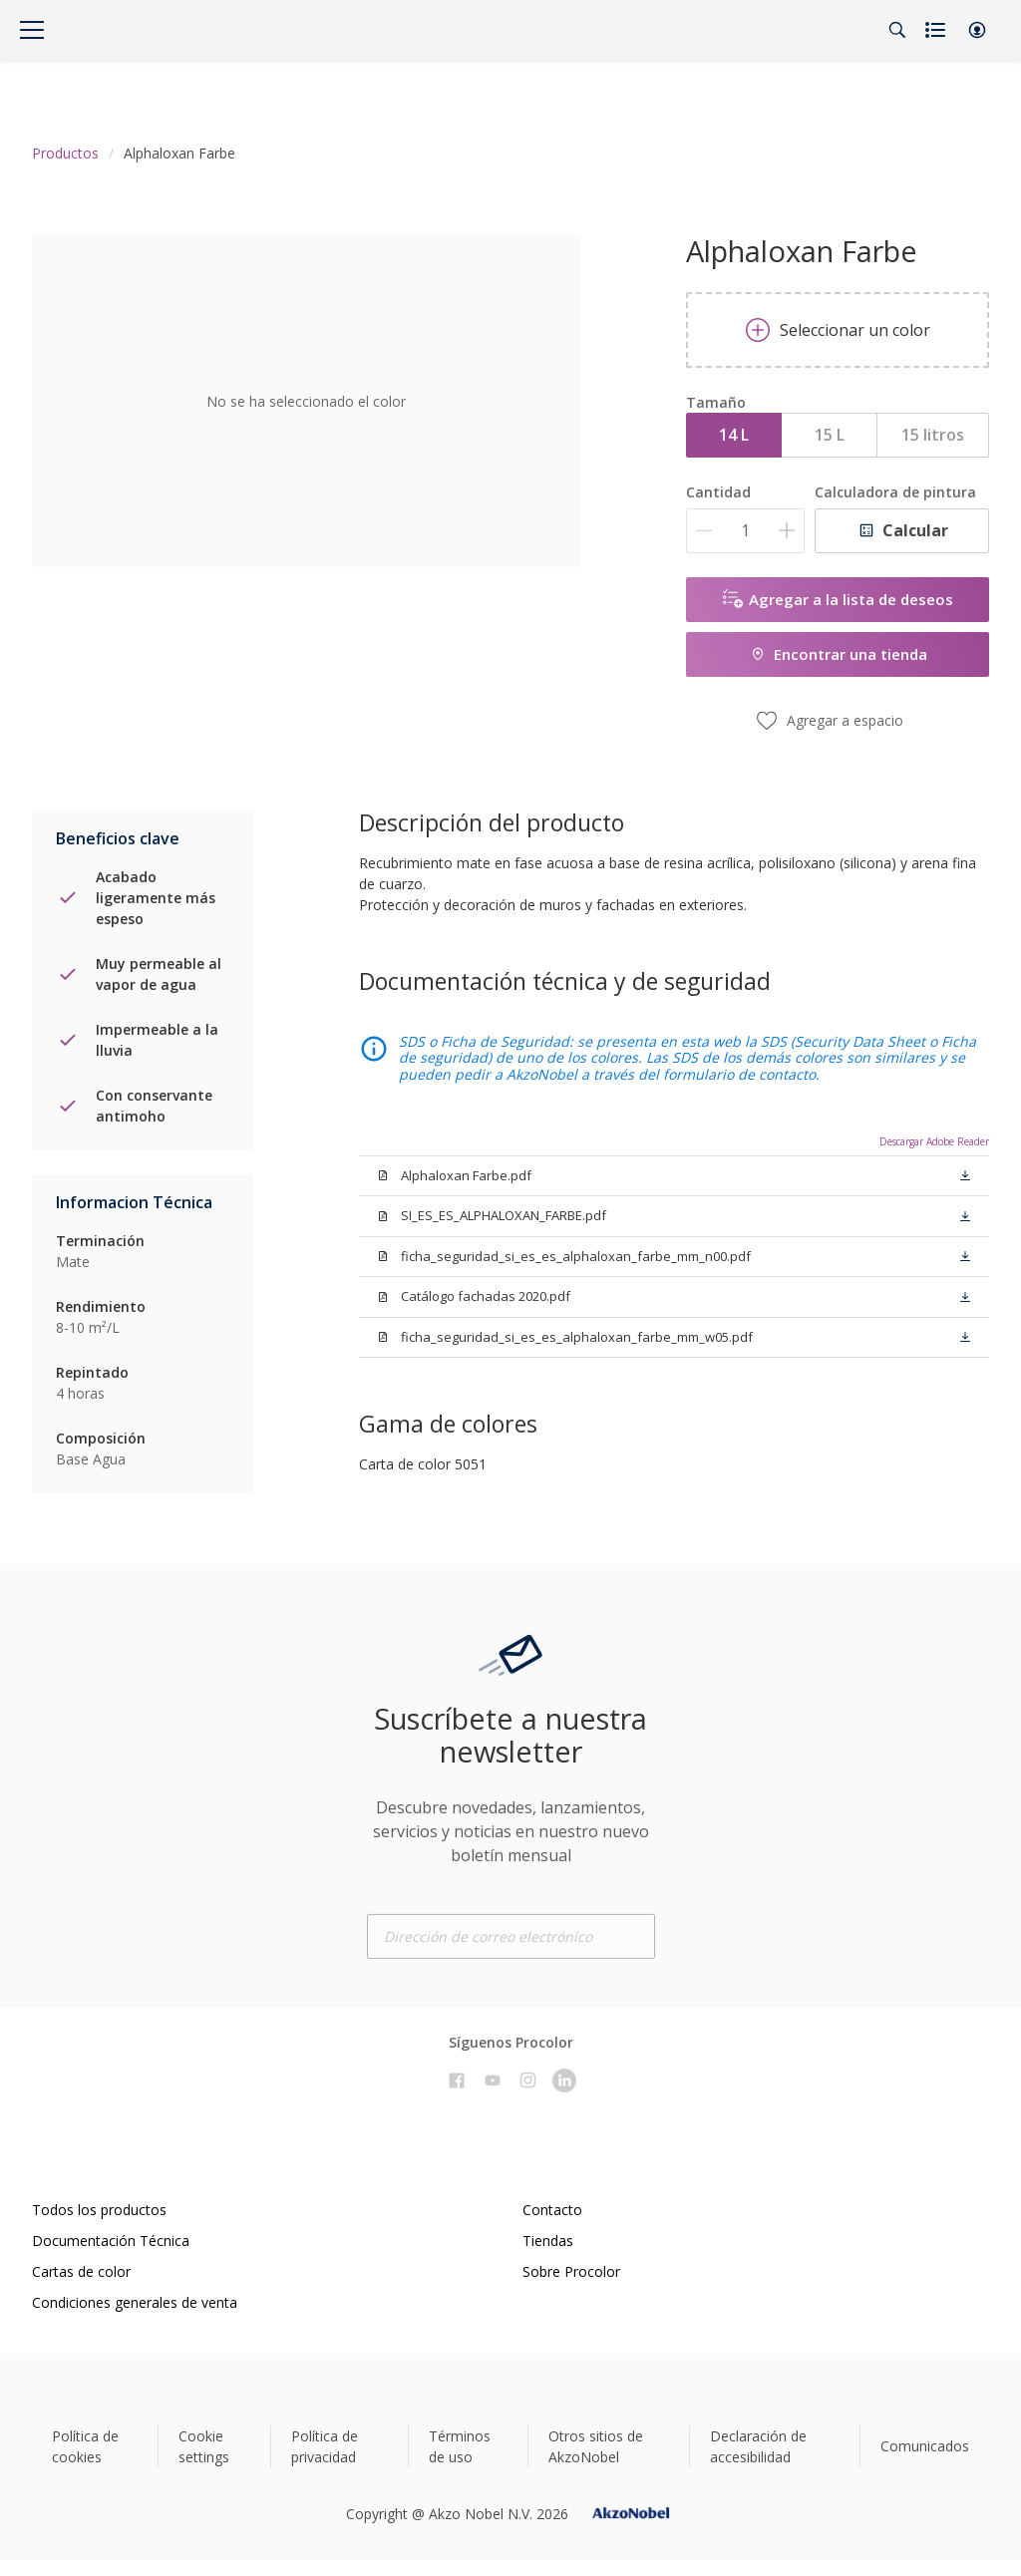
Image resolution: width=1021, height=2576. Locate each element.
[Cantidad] (745, 530)
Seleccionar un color (838, 330)
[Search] (897, 30)
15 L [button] (830, 435)
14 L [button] (734, 435)
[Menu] (32, 30)
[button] (977, 30)
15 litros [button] (932, 435)
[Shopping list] (937, 30)
